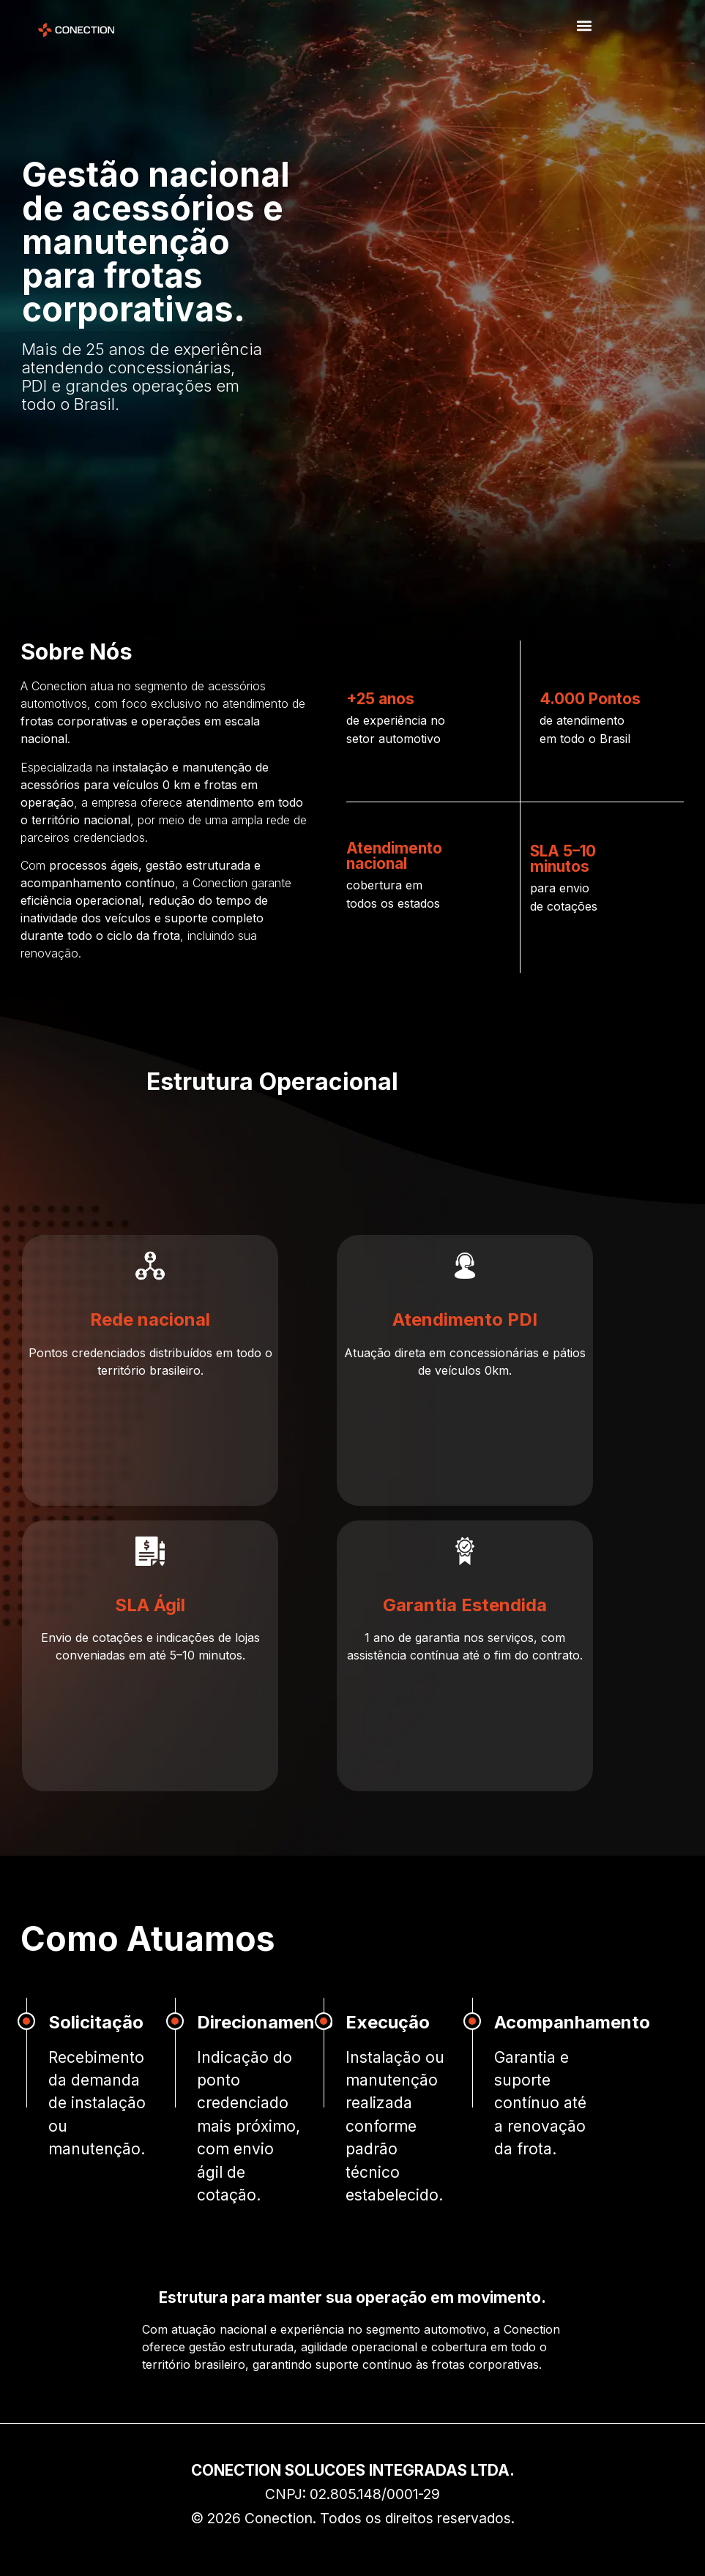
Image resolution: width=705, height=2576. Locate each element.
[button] (584, 26)
